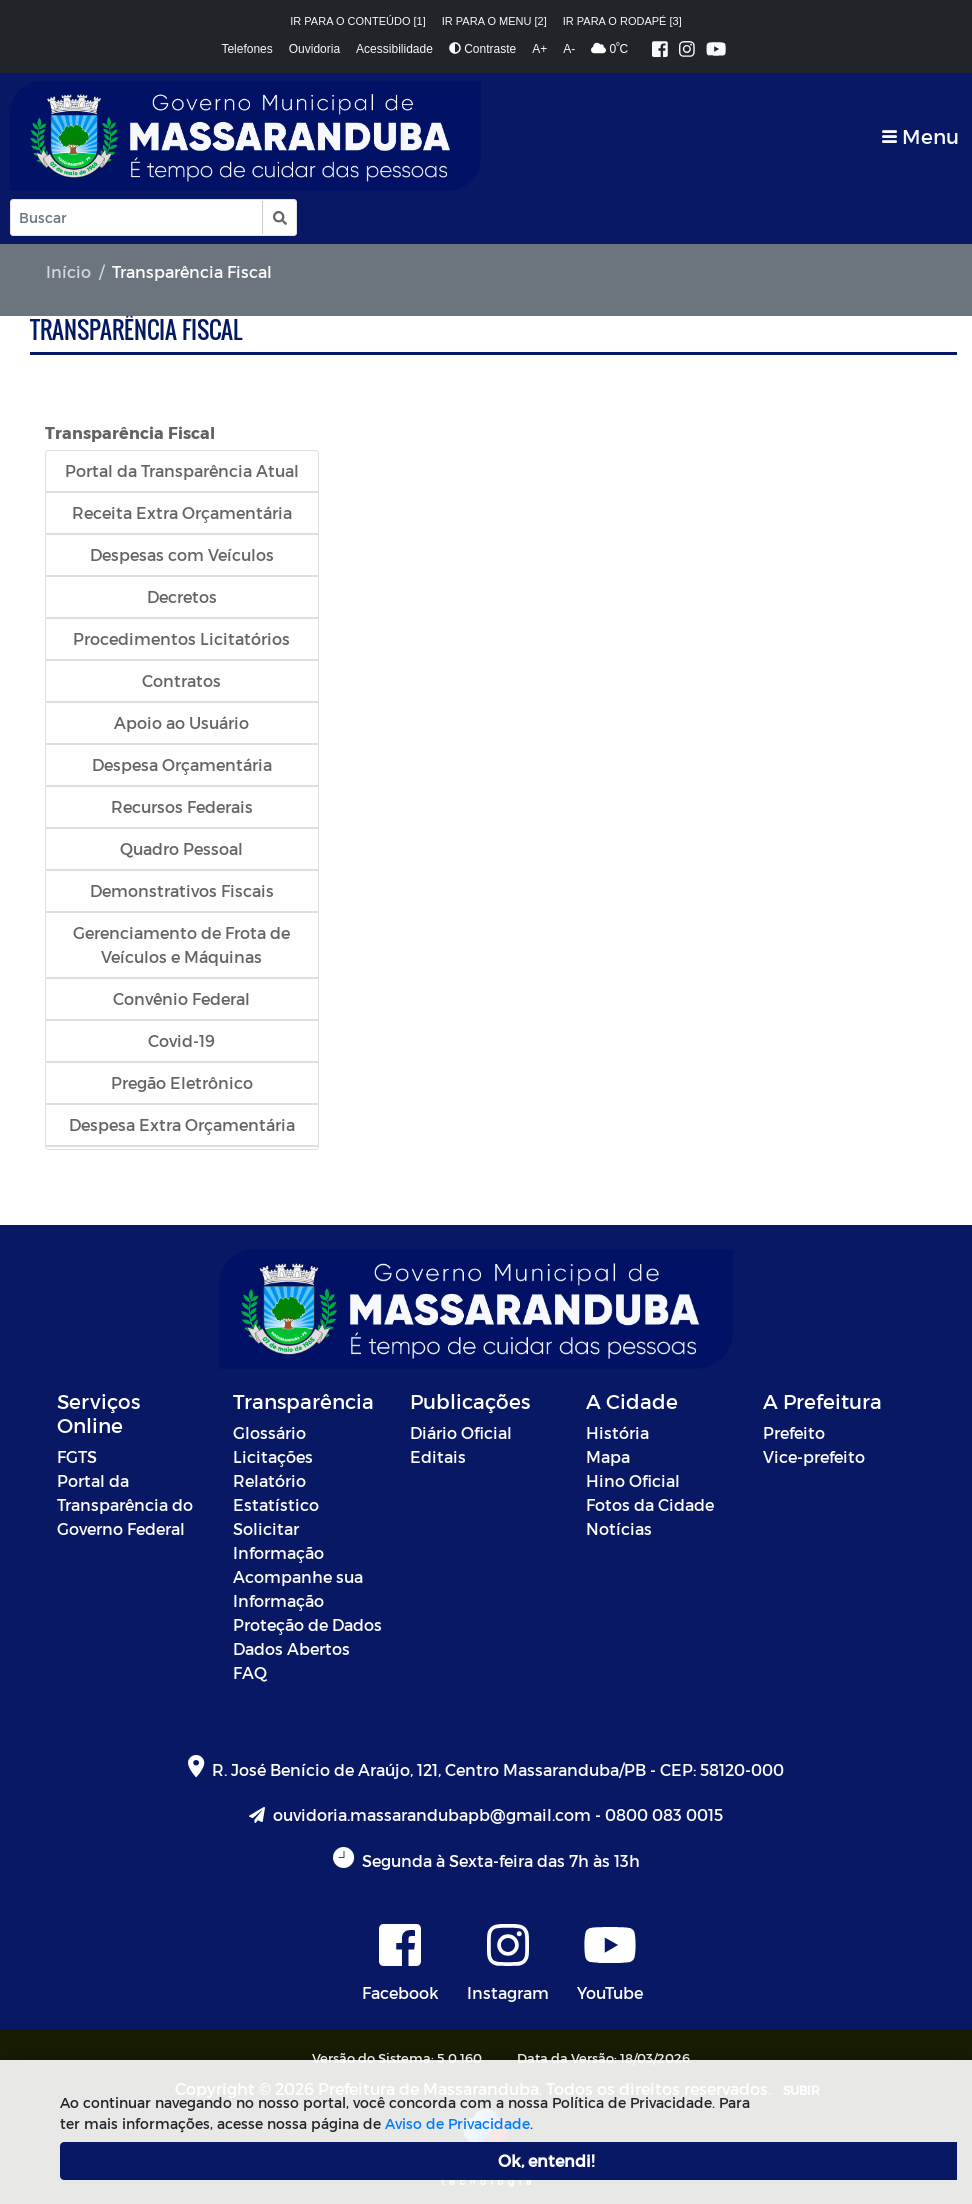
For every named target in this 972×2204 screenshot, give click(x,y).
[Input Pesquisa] (136, 217)
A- (569, 49)
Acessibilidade (394, 49)
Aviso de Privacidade (457, 2123)
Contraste (482, 49)
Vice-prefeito (814, 1456)
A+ (539, 49)
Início (68, 271)
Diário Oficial (461, 1432)
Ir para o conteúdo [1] (358, 21)
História (617, 1432)
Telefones (246, 49)
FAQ (250, 1672)
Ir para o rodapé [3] (622, 21)
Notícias (619, 1528)
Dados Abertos (291, 1648)
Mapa (608, 1456)
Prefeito (794, 1432)
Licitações (273, 1456)
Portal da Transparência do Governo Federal (125, 1504)
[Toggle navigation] (920, 136)
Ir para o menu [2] (494, 21)
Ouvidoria (314, 49)
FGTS (77, 1456)
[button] (278, 217)
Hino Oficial (633, 1480)
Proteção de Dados (307, 1624)
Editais (438, 1456)
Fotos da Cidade (650, 1504)
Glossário (269, 1432)
